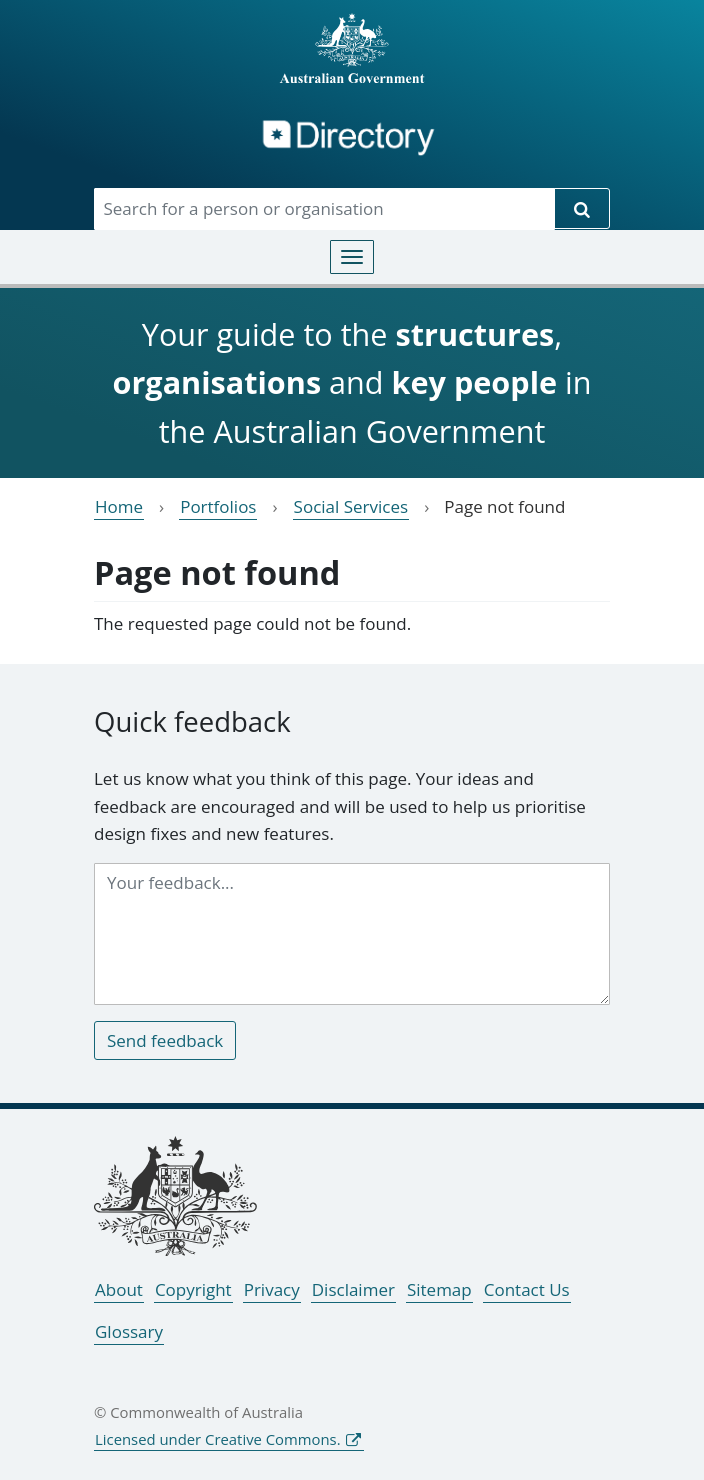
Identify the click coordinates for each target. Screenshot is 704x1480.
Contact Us (527, 1289)
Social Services (351, 506)
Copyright (193, 1289)
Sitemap (439, 1289)
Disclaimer (353, 1289)
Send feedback (165, 1040)
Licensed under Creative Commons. (218, 1439)
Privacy (272, 1289)
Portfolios (218, 506)
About (119, 1289)
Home (119, 506)
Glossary (129, 1331)
